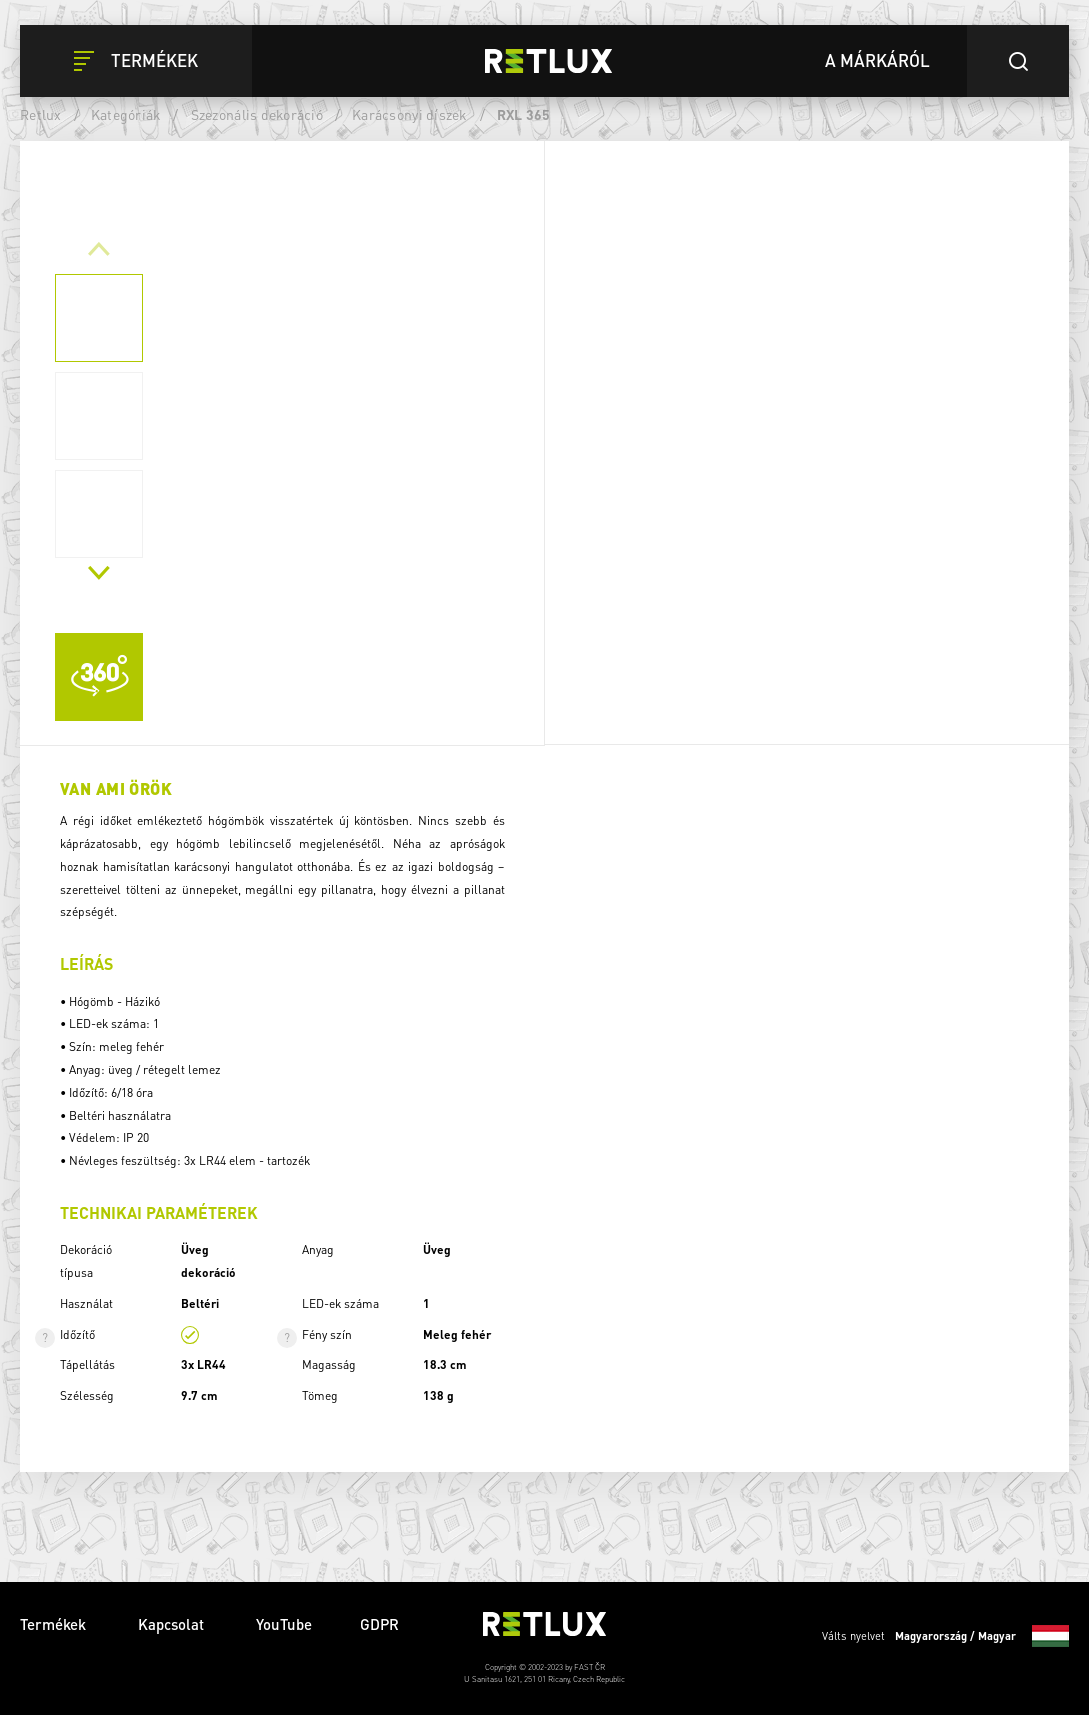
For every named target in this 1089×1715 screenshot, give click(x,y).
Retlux (41, 114)
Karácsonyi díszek (409, 114)
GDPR (379, 1624)
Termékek (55, 1624)
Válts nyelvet (945, 1636)
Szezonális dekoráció (257, 114)
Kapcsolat (173, 1624)
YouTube (284, 1624)
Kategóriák (126, 114)
